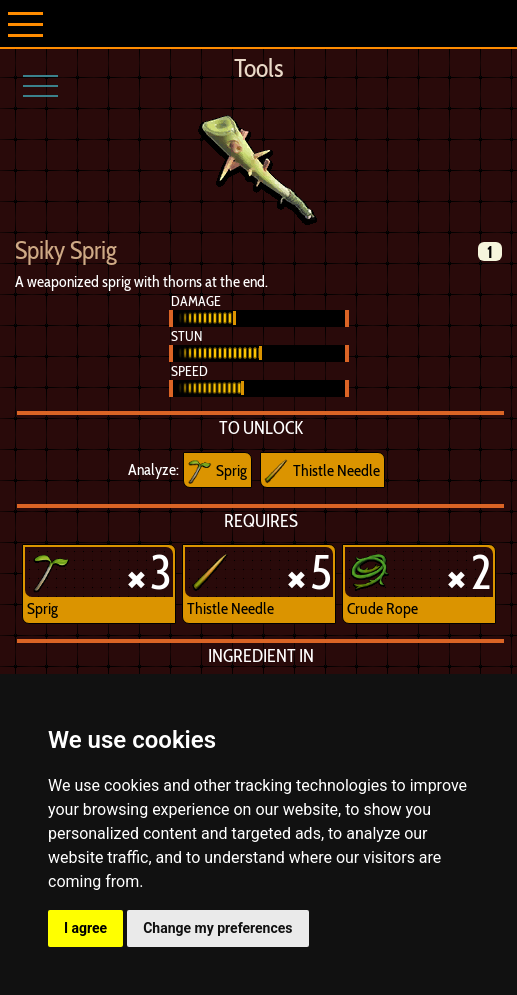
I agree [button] (85, 928)
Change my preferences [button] (217, 928)
